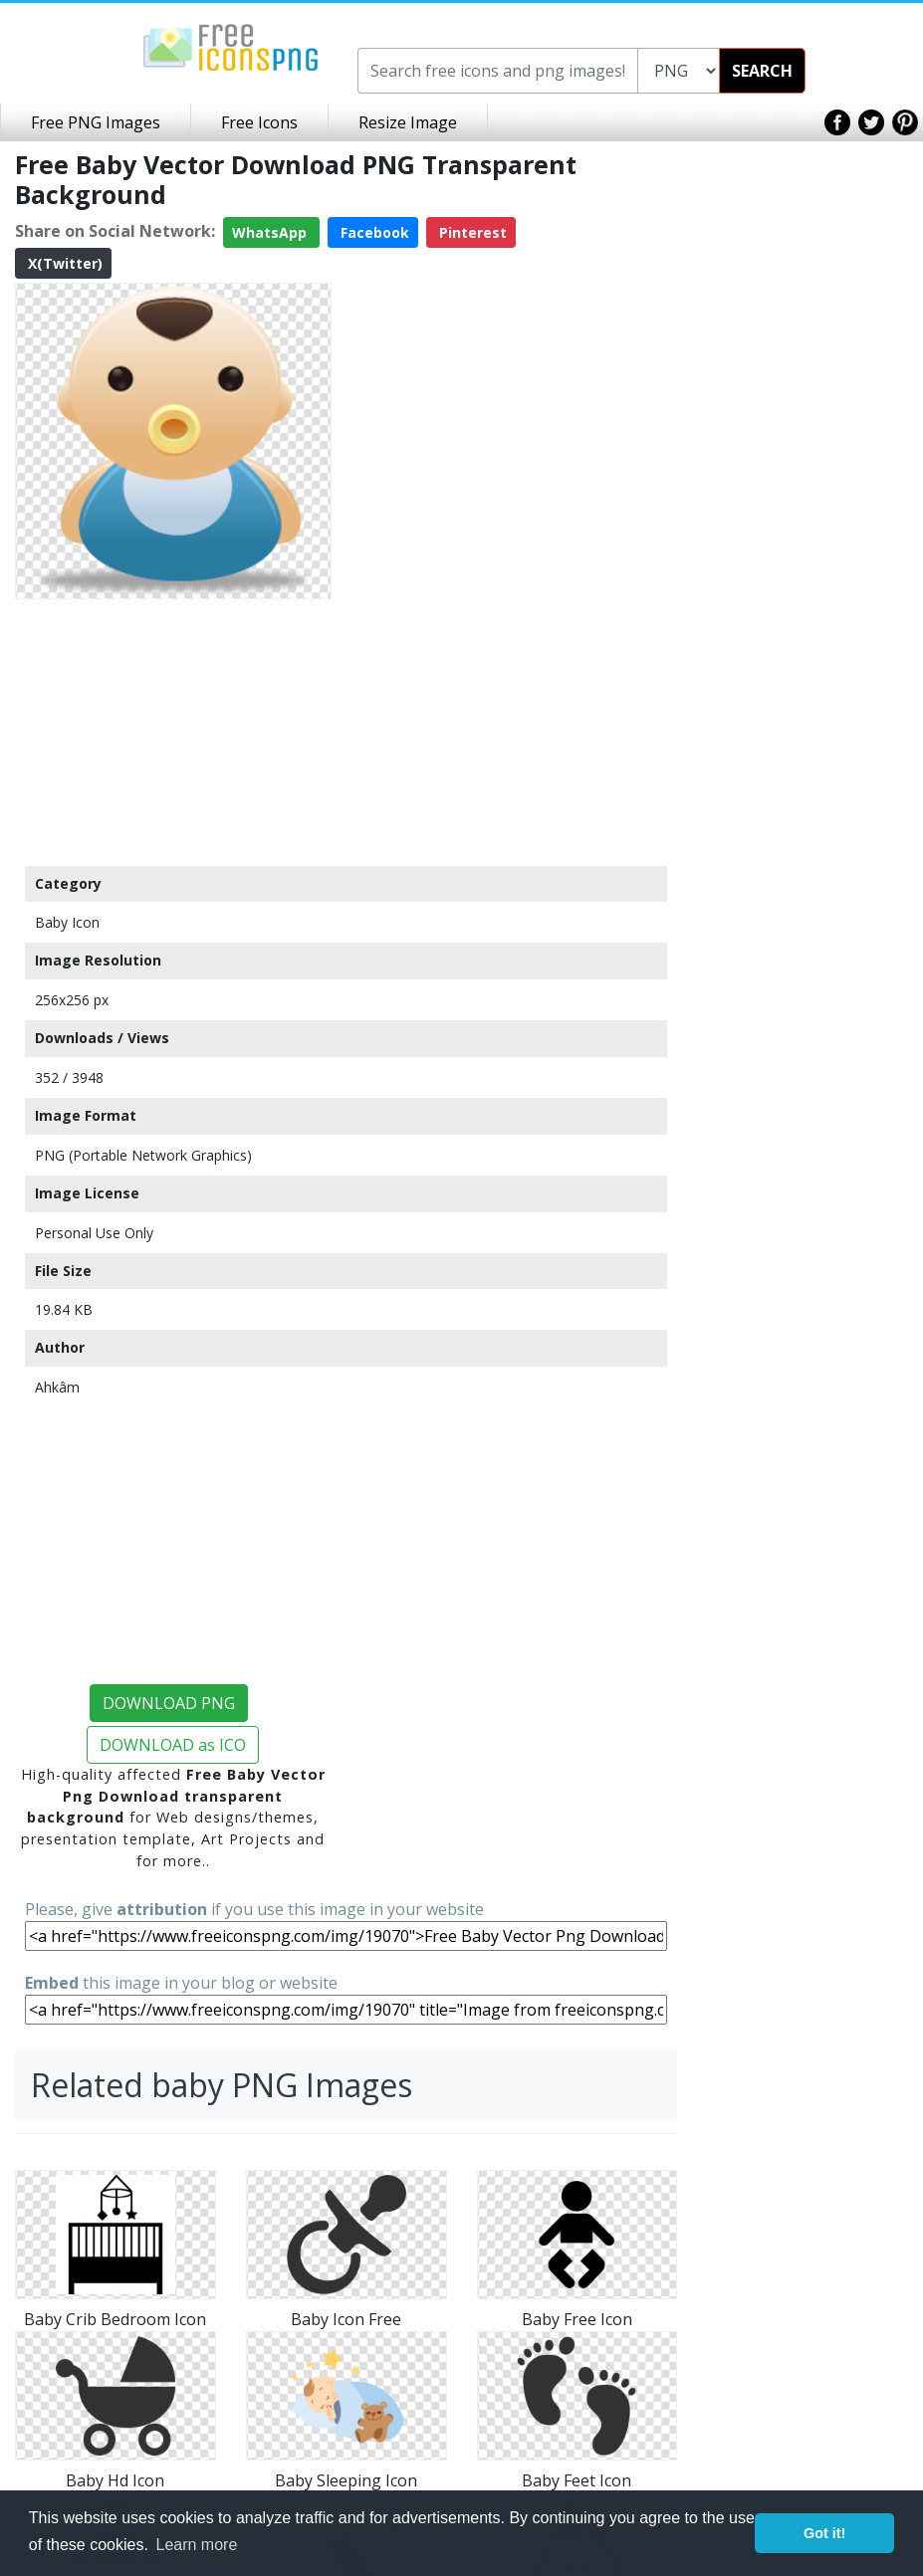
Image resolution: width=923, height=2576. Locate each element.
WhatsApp (271, 232)
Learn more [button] (197, 2544)
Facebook (373, 232)
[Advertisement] (173, 731)
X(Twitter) (63, 263)
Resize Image (407, 122)
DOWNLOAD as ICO (173, 1745)
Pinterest (471, 232)
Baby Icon (67, 922)
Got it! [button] (824, 2533)
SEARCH (762, 71)
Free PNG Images (95, 122)
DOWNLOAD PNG (169, 1703)
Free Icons (259, 122)
